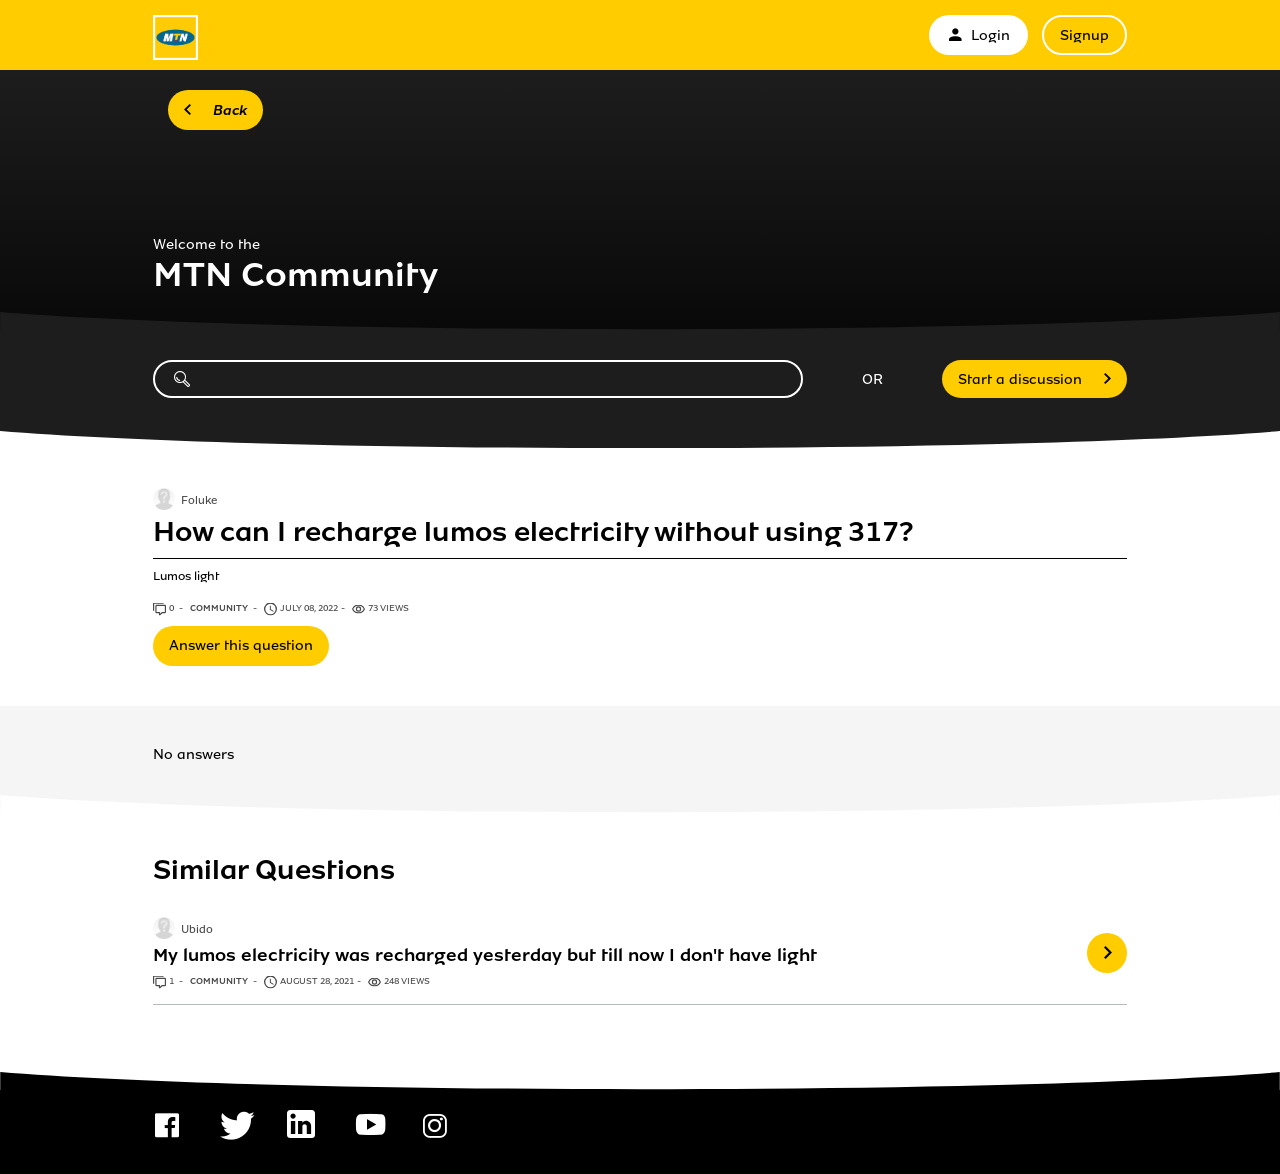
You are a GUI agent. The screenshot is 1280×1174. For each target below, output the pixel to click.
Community (220, 608)
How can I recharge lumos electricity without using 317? (533, 532)
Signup (1084, 35)
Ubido (197, 931)
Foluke (199, 501)
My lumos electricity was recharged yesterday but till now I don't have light (485, 955)
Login (978, 35)
